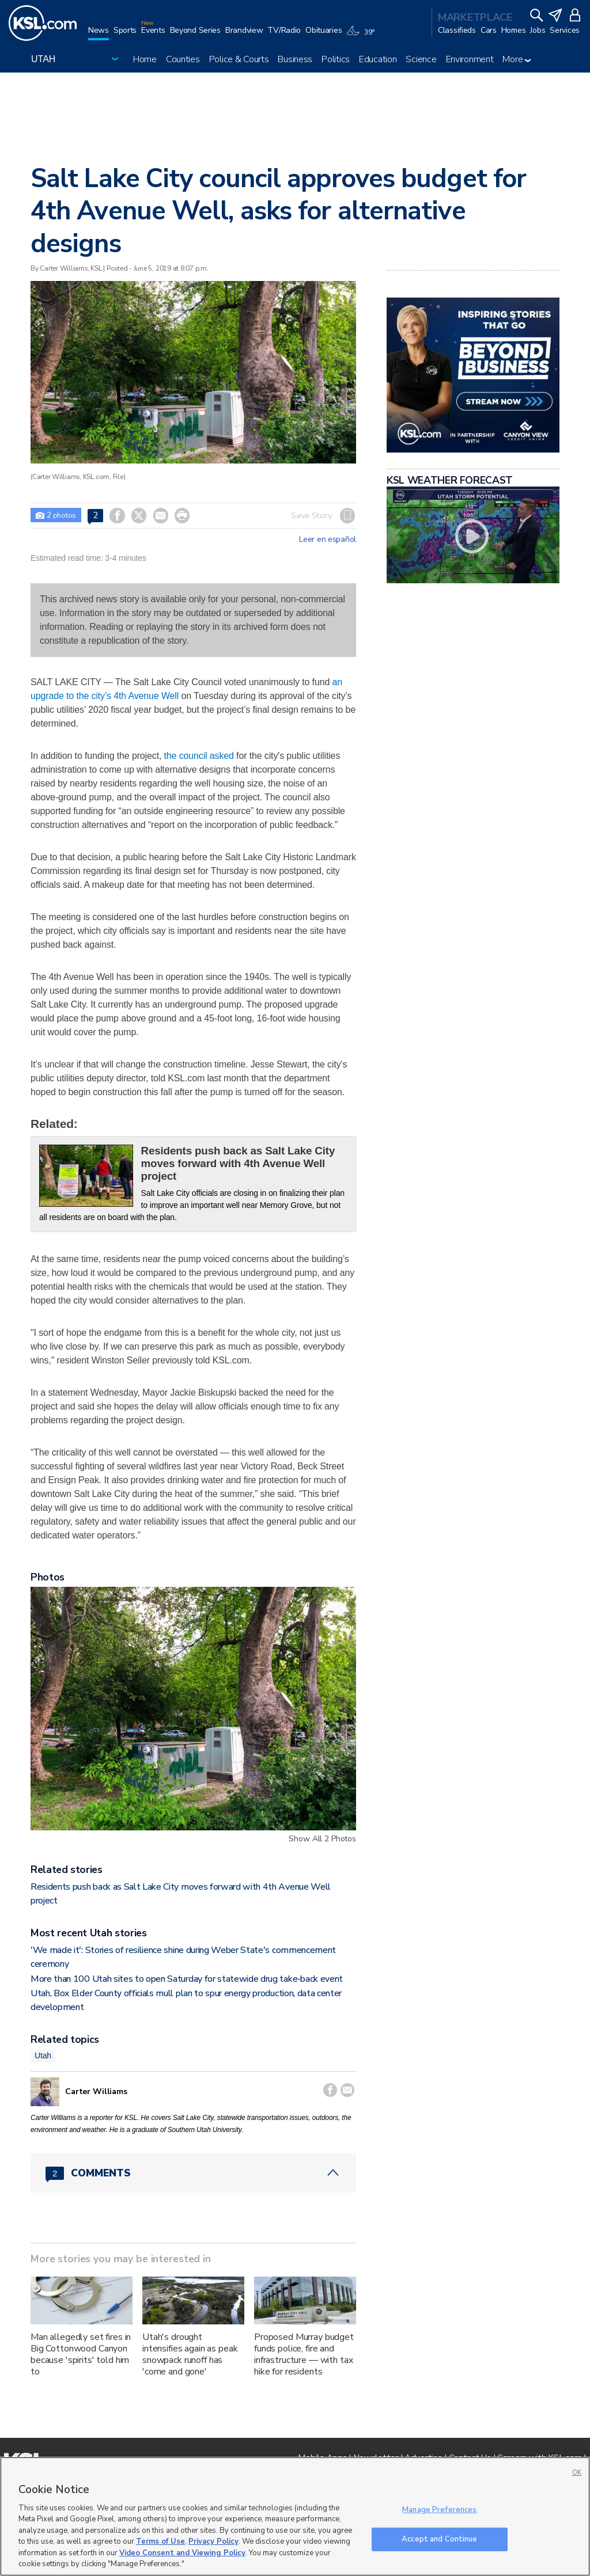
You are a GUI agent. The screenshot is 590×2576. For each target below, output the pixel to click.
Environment (470, 59)
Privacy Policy (213, 2541)
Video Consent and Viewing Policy (182, 2553)
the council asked (197, 756)
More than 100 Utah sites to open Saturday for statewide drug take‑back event (187, 1979)
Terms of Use (160, 2541)
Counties (183, 59)
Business (295, 59)
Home (145, 59)
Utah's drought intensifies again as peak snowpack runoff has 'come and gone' (190, 2354)
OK (576, 2472)
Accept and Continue (439, 2538)
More (516, 59)
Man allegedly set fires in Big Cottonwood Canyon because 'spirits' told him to (81, 2354)
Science (421, 59)
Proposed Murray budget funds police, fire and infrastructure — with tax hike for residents (304, 2354)
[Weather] (362, 35)
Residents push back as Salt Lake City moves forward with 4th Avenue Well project (238, 1163)
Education (377, 59)
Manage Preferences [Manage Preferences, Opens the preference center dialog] (439, 2510)
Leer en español (327, 539)
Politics (336, 59)
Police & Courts (239, 59)
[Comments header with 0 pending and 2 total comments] (193, 2173)
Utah (43, 2055)
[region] (295, 2516)
